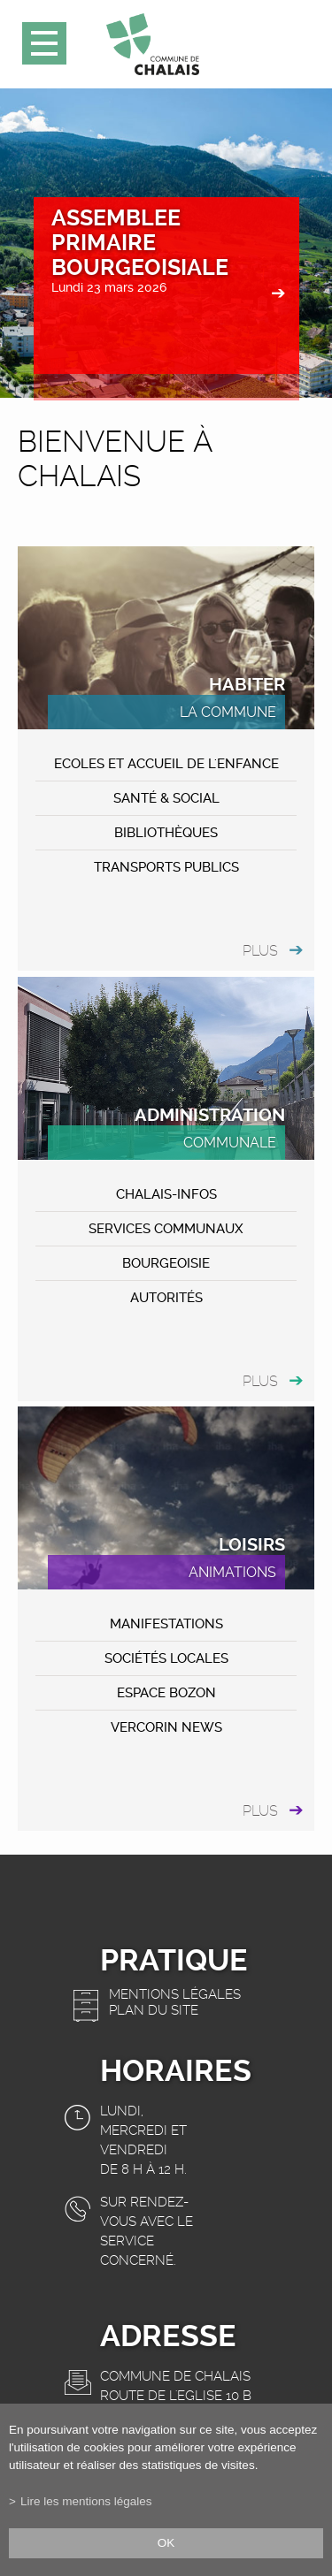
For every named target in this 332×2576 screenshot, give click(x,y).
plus (260, 950)
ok (166, 2542)
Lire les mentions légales (86, 2501)
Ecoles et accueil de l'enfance (166, 764)
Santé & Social (166, 798)
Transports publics (166, 867)
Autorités (166, 1298)
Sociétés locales (166, 1658)
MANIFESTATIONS (166, 1624)
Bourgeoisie (166, 1263)
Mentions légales (175, 1994)
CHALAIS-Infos (166, 1194)
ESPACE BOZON (166, 1693)
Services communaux (166, 1229)
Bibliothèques (166, 833)
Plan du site (153, 2010)
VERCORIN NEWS (166, 1727)
